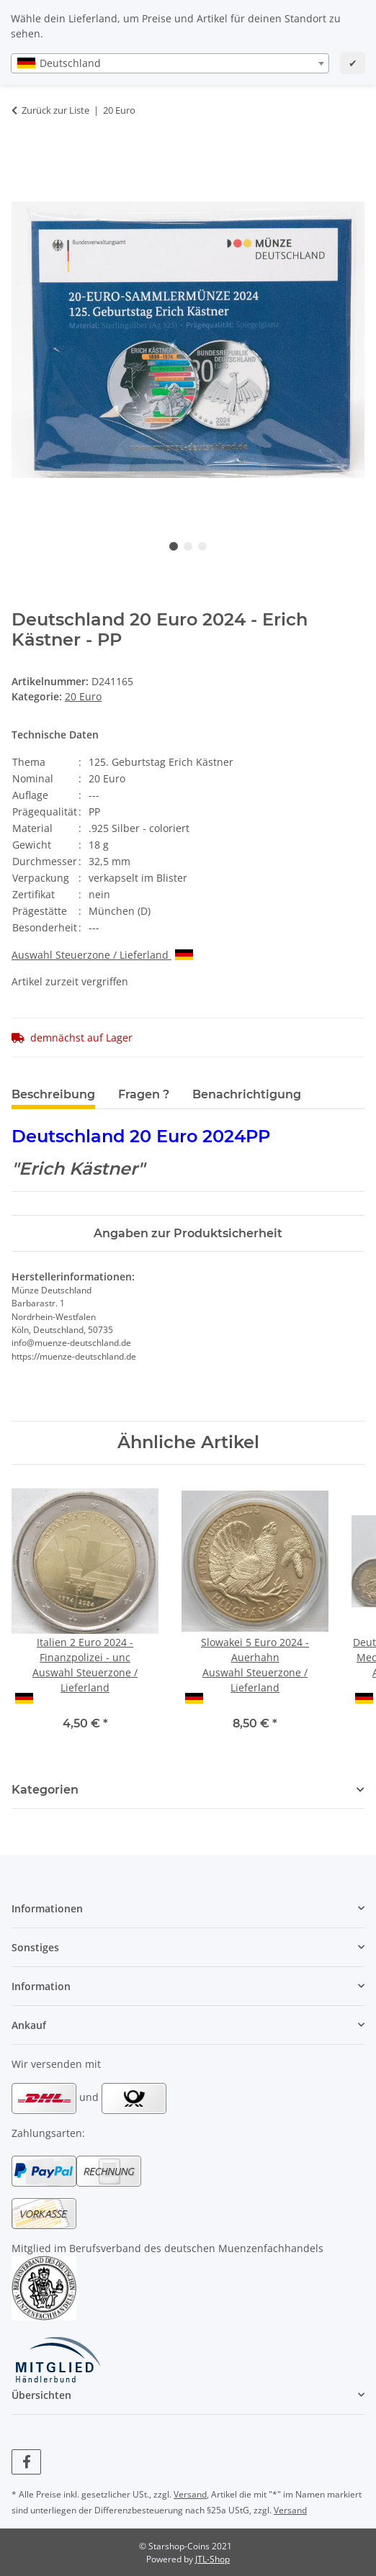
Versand (190, 2494)
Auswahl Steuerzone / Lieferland (102, 955)
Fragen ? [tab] (143, 1094)
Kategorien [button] (45, 1790)
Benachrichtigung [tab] (246, 1094)
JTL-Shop (212, 2559)
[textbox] (170, 63)
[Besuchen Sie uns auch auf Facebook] (26, 2462)
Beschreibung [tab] (53, 1094)
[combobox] (170, 63)
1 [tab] (173, 546)
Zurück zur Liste (55, 110)
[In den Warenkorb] (23, 155)
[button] (188, 1908)
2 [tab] (188, 546)
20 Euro (83, 696)
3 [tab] (202, 546)
